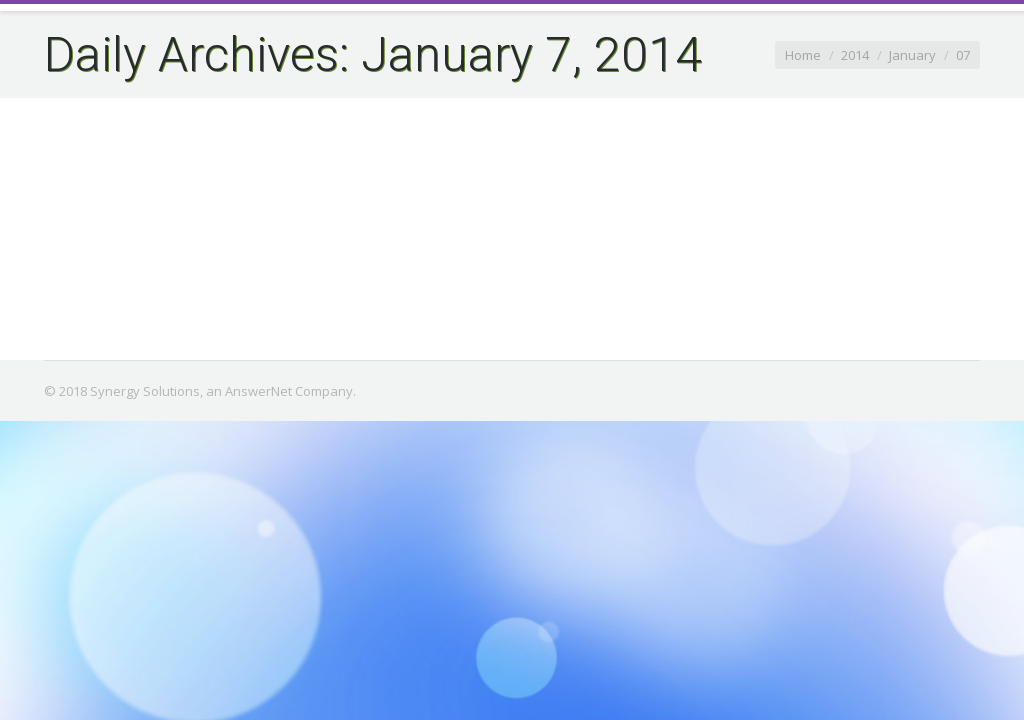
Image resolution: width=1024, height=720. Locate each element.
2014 (855, 55)
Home (803, 55)
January (912, 55)
